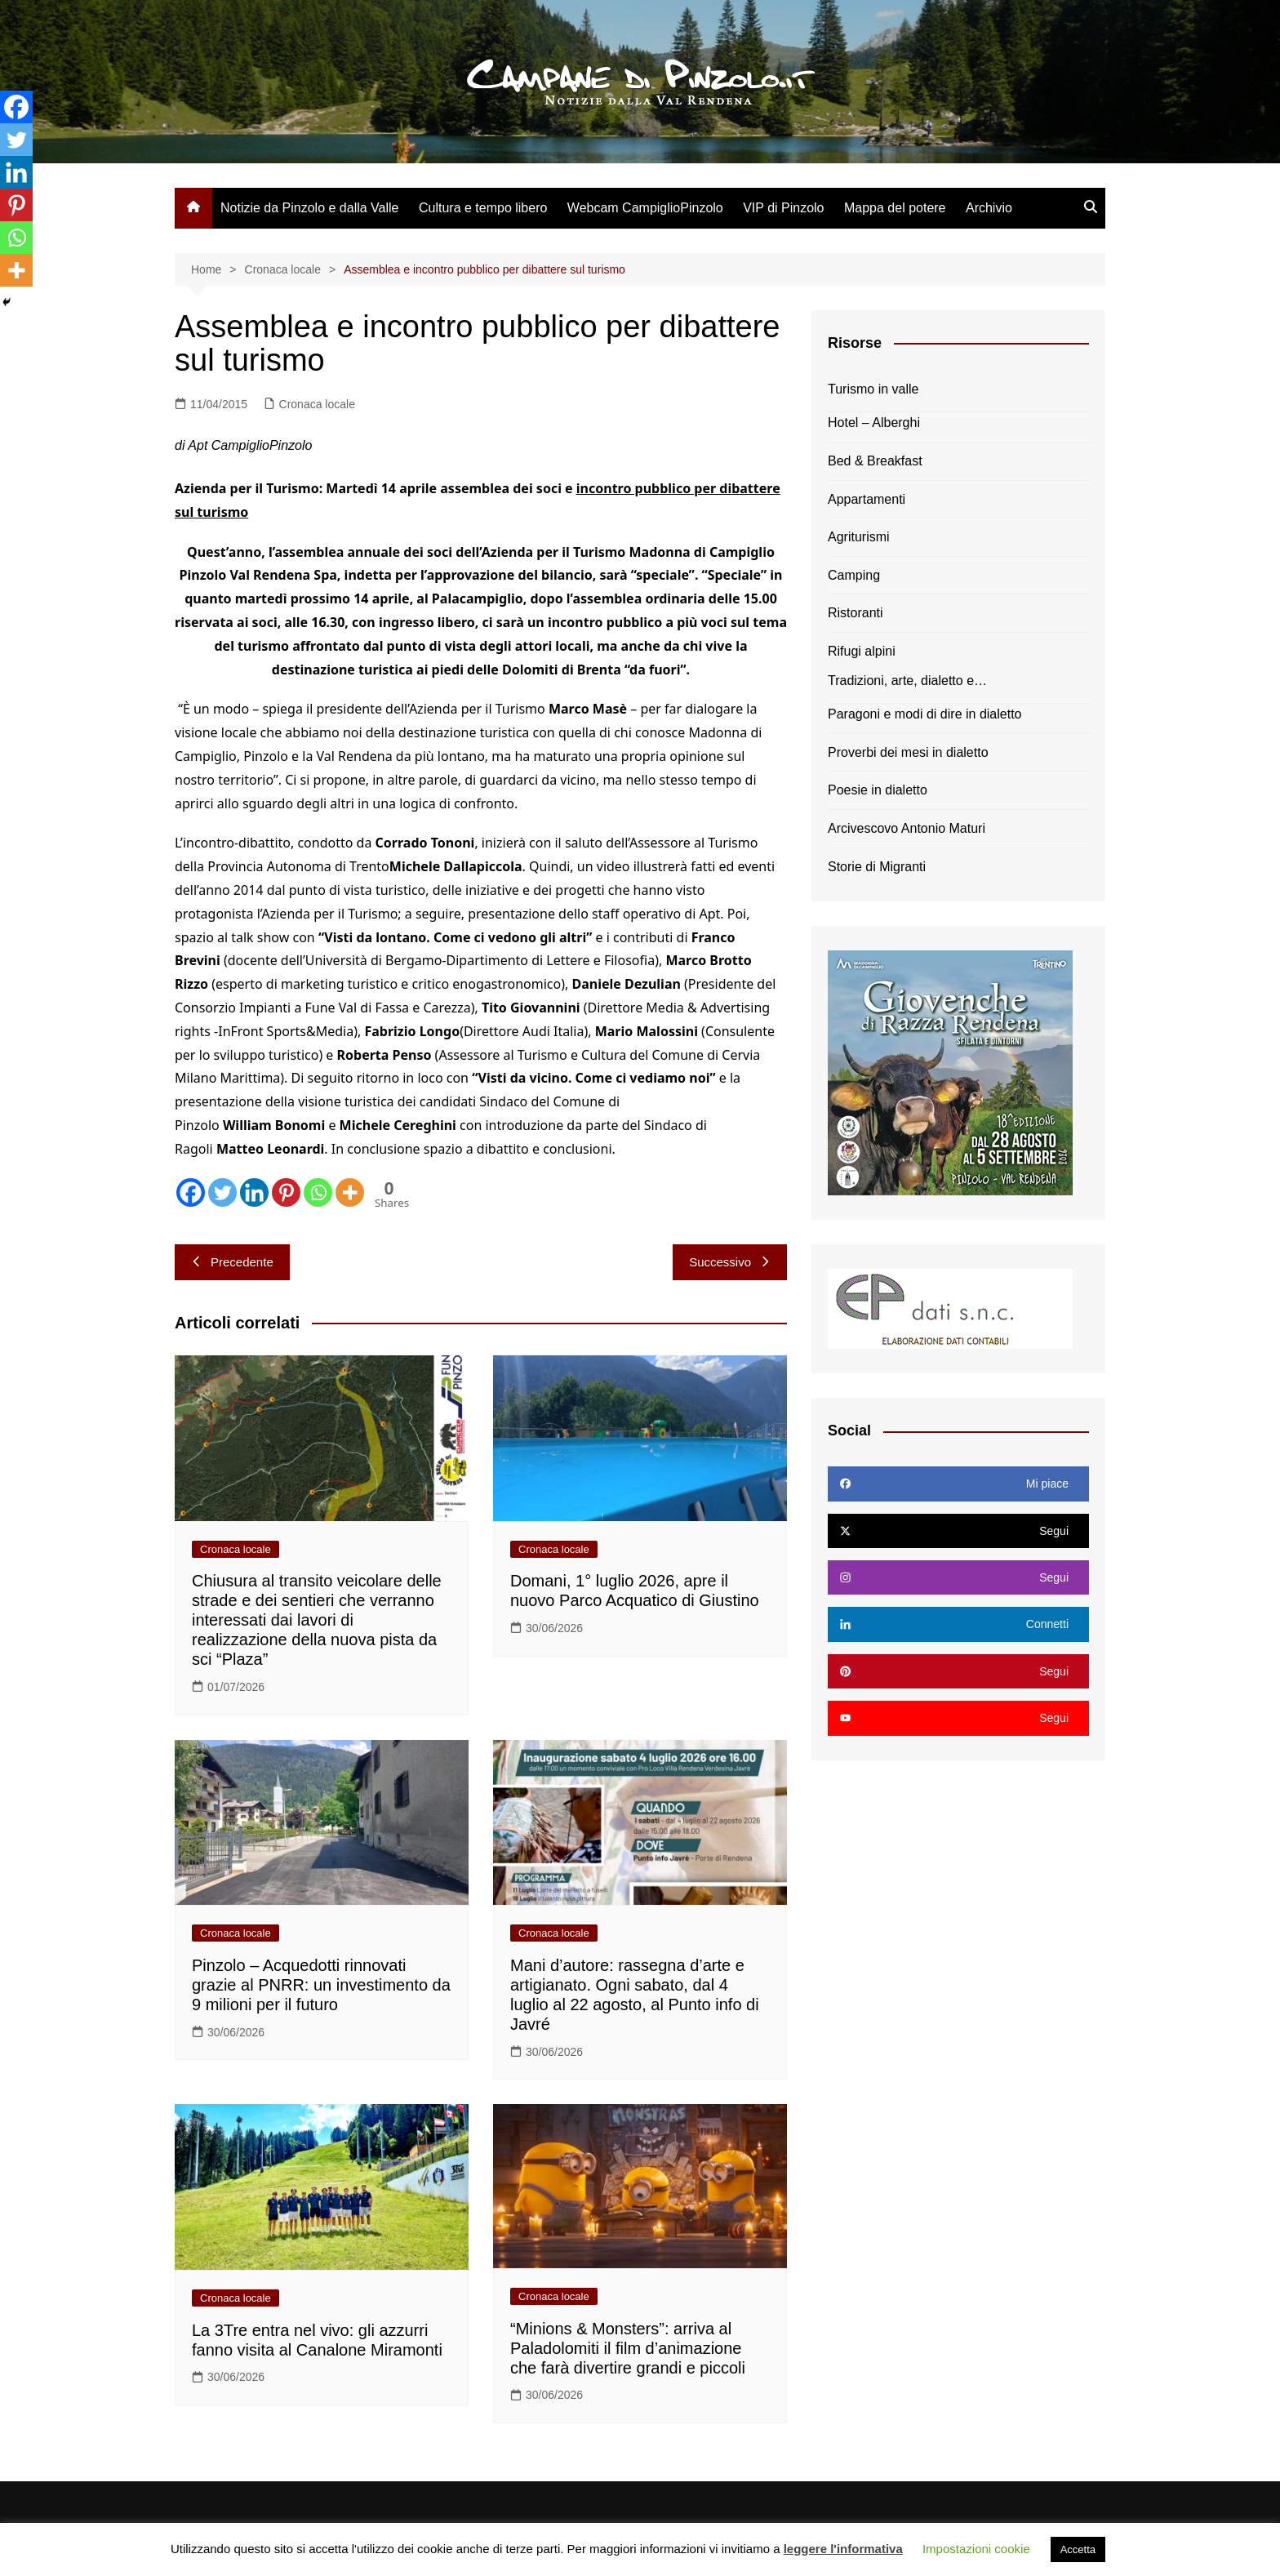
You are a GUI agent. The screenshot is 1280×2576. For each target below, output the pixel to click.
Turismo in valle (873, 389)
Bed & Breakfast (875, 461)
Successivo (730, 1262)
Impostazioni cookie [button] (976, 2549)
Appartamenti (866, 499)
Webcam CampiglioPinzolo (645, 208)
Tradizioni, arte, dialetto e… (907, 680)
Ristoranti (855, 613)
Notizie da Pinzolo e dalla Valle (309, 208)
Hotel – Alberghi (874, 422)
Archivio (989, 208)
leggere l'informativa (843, 2549)
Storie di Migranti (877, 867)
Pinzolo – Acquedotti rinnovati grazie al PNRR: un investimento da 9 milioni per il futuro (321, 1984)
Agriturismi (859, 537)
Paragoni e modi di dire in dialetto (924, 714)
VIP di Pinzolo (783, 208)
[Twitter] (222, 1192)
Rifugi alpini (862, 651)
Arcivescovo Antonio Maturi (906, 828)
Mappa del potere (895, 208)
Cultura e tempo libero (483, 208)
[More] (350, 1192)
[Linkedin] (254, 1192)
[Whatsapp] (318, 1192)
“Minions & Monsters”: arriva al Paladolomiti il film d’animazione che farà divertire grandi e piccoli (627, 2348)
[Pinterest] (286, 1192)
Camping (854, 575)
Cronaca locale (317, 404)
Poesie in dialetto (877, 790)
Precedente (232, 1262)
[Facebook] (190, 1192)
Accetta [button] (1078, 2549)
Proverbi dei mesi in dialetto (908, 752)
